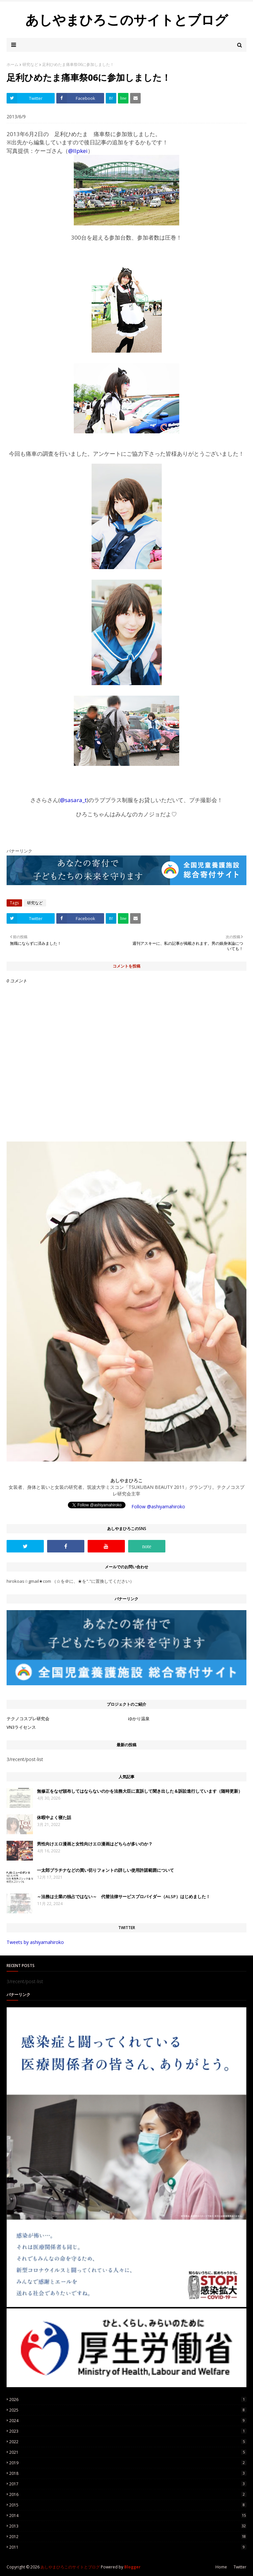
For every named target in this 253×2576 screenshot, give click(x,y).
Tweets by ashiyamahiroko (35, 1942)
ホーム (12, 64)
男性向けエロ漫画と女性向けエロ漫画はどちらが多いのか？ (95, 1844)
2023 (127, 2431)
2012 (127, 2536)
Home (221, 2567)
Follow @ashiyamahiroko (158, 1506)
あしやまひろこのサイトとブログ (126, 20)
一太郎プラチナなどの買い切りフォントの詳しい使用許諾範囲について (105, 1870)
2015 (127, 2505)
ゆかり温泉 (139, 1719)
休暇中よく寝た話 (54, 1817)
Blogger (132, 2567)
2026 (127, 2399)
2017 (127, 2484)
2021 (127, 2452)
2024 (127, 2420)
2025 (127, 2410)
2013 (127, 2526)
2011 (127, 2547)
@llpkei (78, 151)
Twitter (240, 2567)
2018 (127, 2473)
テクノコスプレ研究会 (28, 1719)
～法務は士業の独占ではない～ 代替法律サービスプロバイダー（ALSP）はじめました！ (123, 1896)
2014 (127, 2515)
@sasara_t (73, 800)
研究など (30, 64)
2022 (127, 2442)
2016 (127, 2494)
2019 (127, 2463)
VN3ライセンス (21, 1727)
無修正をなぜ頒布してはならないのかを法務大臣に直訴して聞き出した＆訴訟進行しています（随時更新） (139, 1791)
